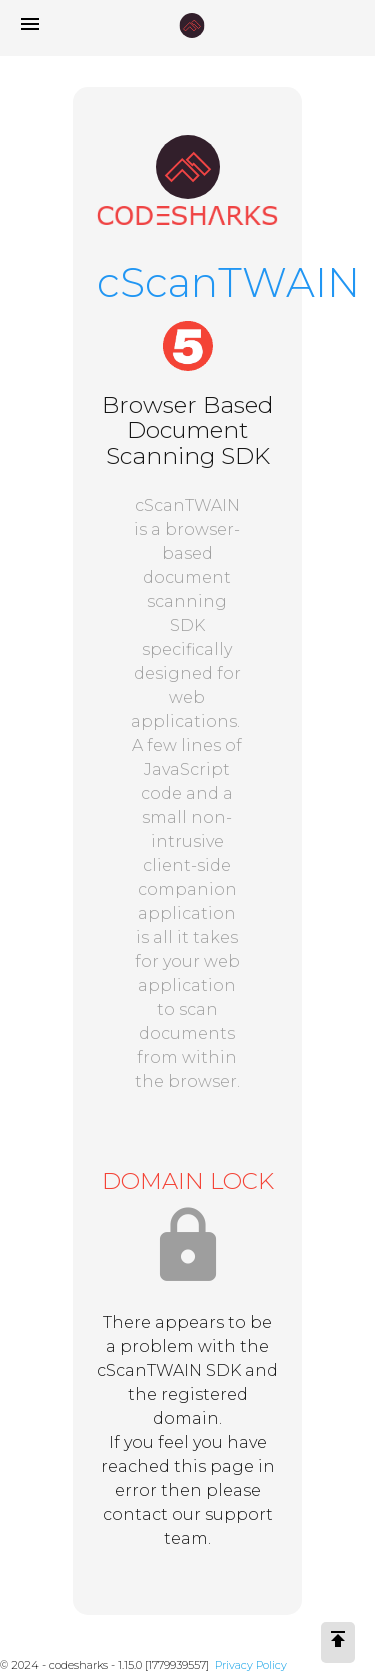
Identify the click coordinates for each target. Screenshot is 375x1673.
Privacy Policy (251, 1665)
